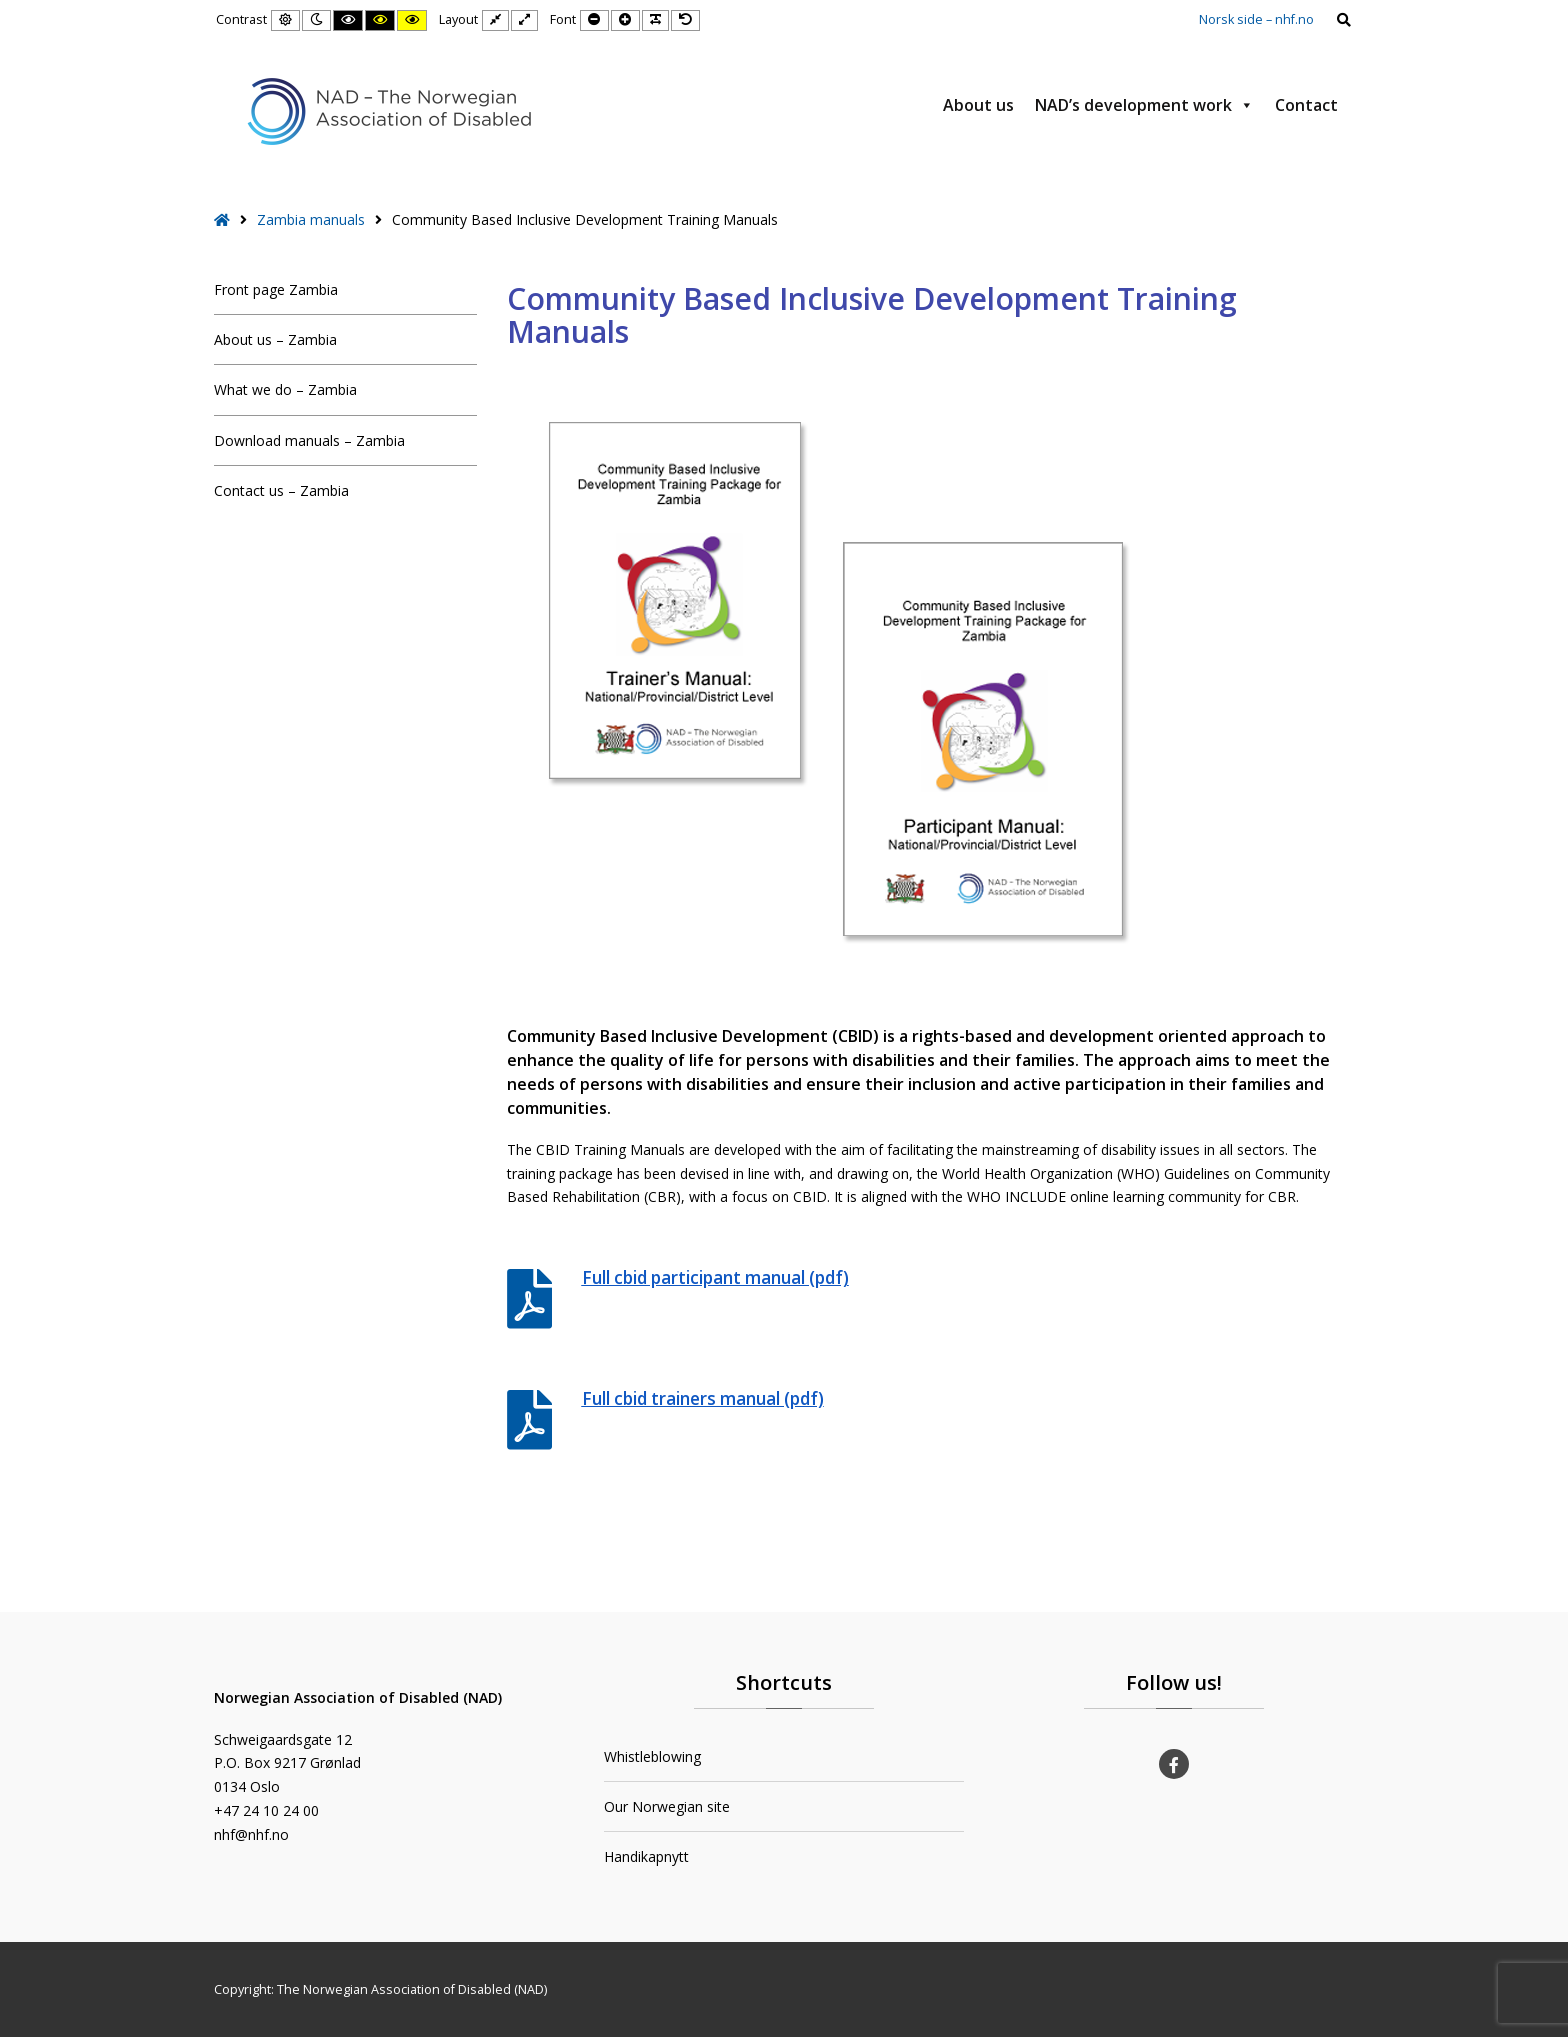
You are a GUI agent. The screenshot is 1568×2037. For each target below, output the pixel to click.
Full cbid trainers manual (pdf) (703, 1398)
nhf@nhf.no (251, 1834)
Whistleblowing (652, 1756)
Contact (1306, 105)
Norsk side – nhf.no (1256, 19)
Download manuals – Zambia (309, 440)
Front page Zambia (276, 289)
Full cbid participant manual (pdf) (715, 1277)
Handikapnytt (646, 1856)
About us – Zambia (275, 339)
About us (978, 105)
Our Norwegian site (667, 1806)
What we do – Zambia (285, 389)
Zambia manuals (311, 219)
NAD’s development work (1144, 105)
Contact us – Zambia (281, 490)
